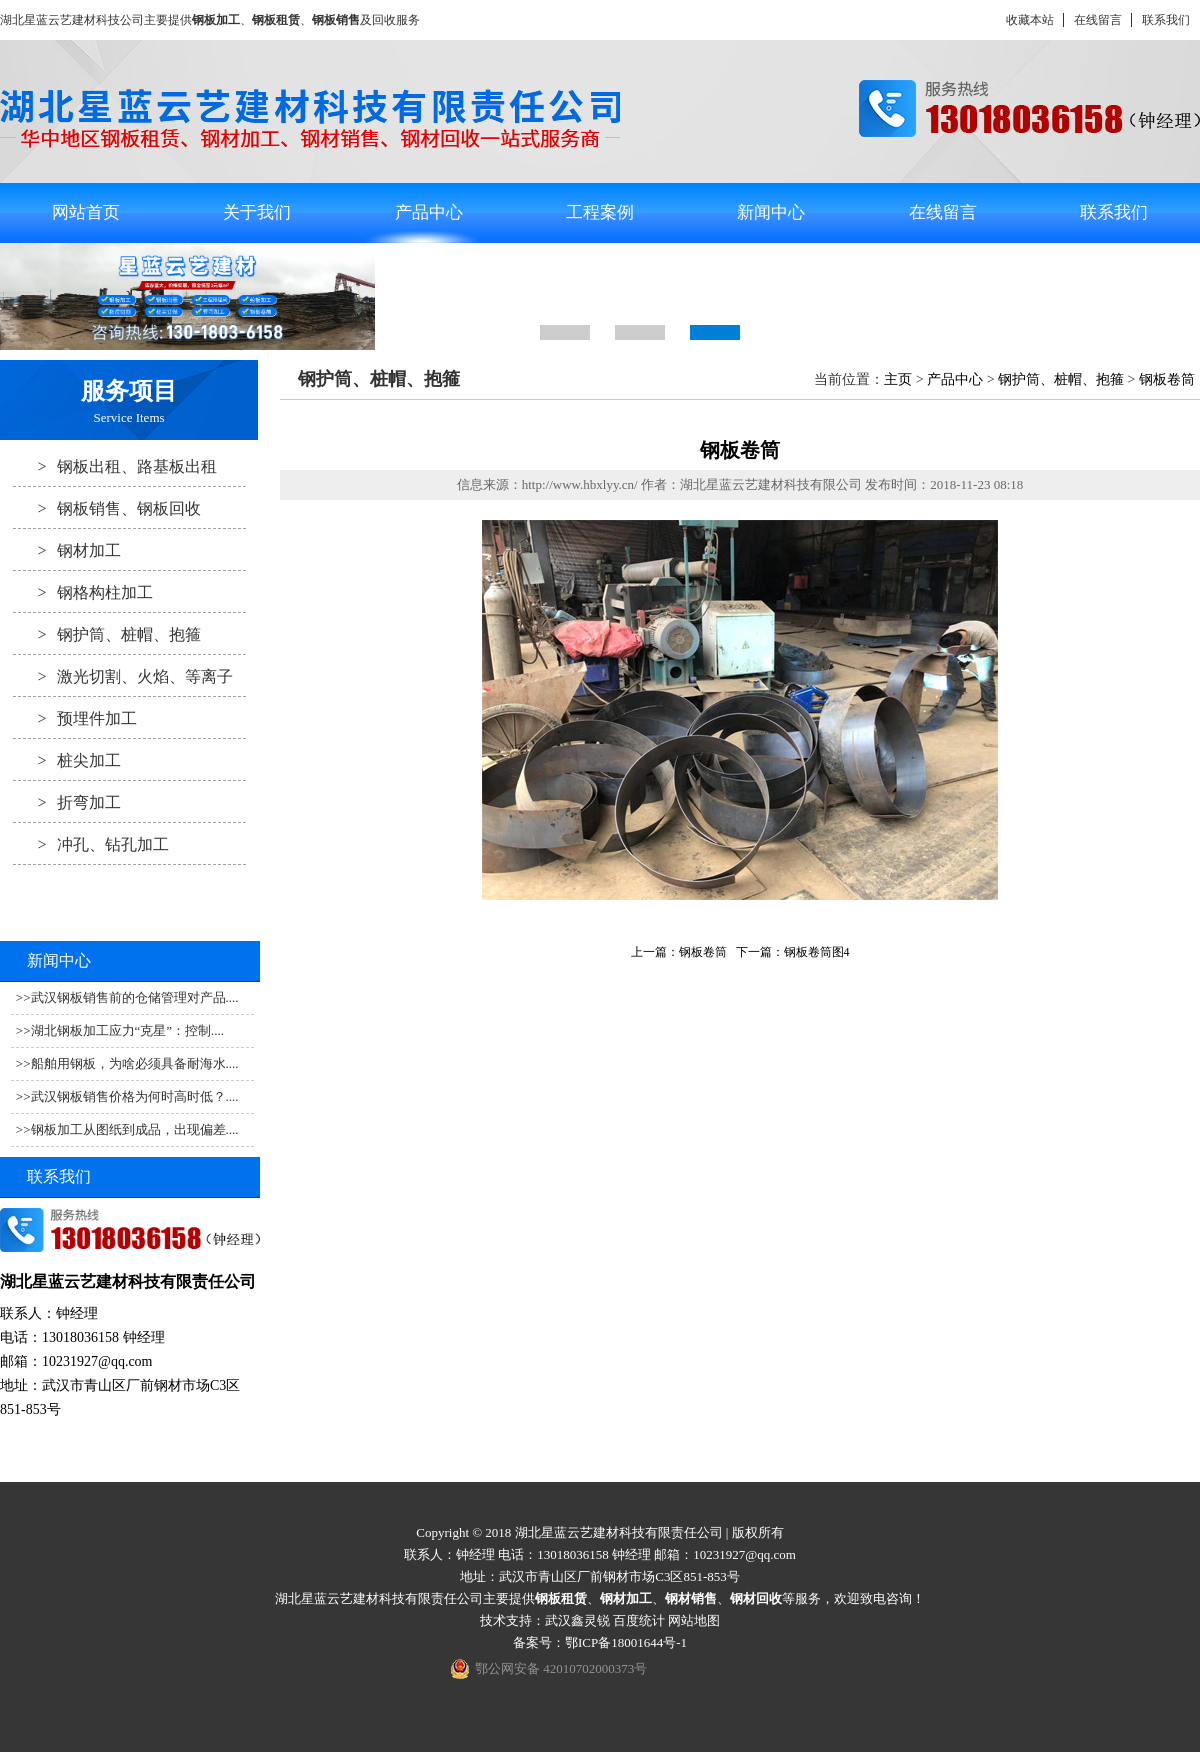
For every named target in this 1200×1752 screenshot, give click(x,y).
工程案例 (600, 212)
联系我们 (1166, 20)
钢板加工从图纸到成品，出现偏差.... (135, 1129)
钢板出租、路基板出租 (115, 466)
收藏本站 (1030, 20)
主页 (898, 379)
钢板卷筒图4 (817, 952)
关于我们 (257, 212)
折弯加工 (67, 802)
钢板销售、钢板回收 (107, 508)
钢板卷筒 (1167, 379)
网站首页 (86, 212)
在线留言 (1098, 20)
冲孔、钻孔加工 (91, 844)
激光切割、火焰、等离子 (123, 676)
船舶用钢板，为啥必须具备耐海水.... (135, 1063)
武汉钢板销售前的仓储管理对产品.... (135, 997)
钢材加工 (67, 550)
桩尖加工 (67, 760)
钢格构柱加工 (83, 592)
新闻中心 (771, 212)
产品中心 (429, 212)
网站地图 (694, 1620)
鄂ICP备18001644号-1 (626, 1642)
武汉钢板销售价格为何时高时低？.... (135, 1096)
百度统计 (639, 1620)
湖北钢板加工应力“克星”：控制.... (128, 1030)
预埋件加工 (75, 718)
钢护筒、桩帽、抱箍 (107, 634)
